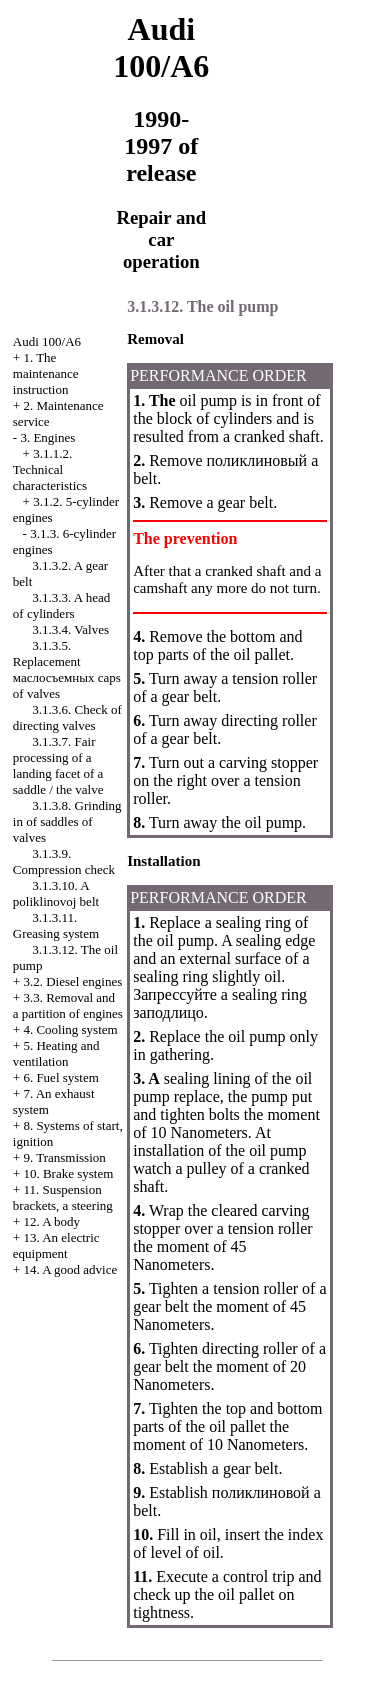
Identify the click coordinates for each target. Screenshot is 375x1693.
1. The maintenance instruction (46, 373)
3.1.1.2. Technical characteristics (50, 469)
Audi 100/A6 (47, 341)
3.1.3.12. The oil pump (202, 306)
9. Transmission (64, 1157)
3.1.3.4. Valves (70, 629)
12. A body (51, 1221)
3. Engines (47, 437)
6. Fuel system (60, 1077)
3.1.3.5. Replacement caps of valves (67, 669)
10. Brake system (68, 1173)
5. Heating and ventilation (56, 1053)
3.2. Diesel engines (72, 981)
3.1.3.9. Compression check (64, 861)
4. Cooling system (70, 1029)
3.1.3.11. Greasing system (56, 925)
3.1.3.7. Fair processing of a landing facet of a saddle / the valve (58, 765)
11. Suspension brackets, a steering (63, 1197)
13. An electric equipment (56, 1245)
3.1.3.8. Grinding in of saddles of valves (67, 821)
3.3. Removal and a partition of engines (68, 1005)
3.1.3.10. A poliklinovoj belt (56, 893)
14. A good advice (70, 1269)
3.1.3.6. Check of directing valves (67, 717)
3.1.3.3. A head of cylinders (62, 605)
